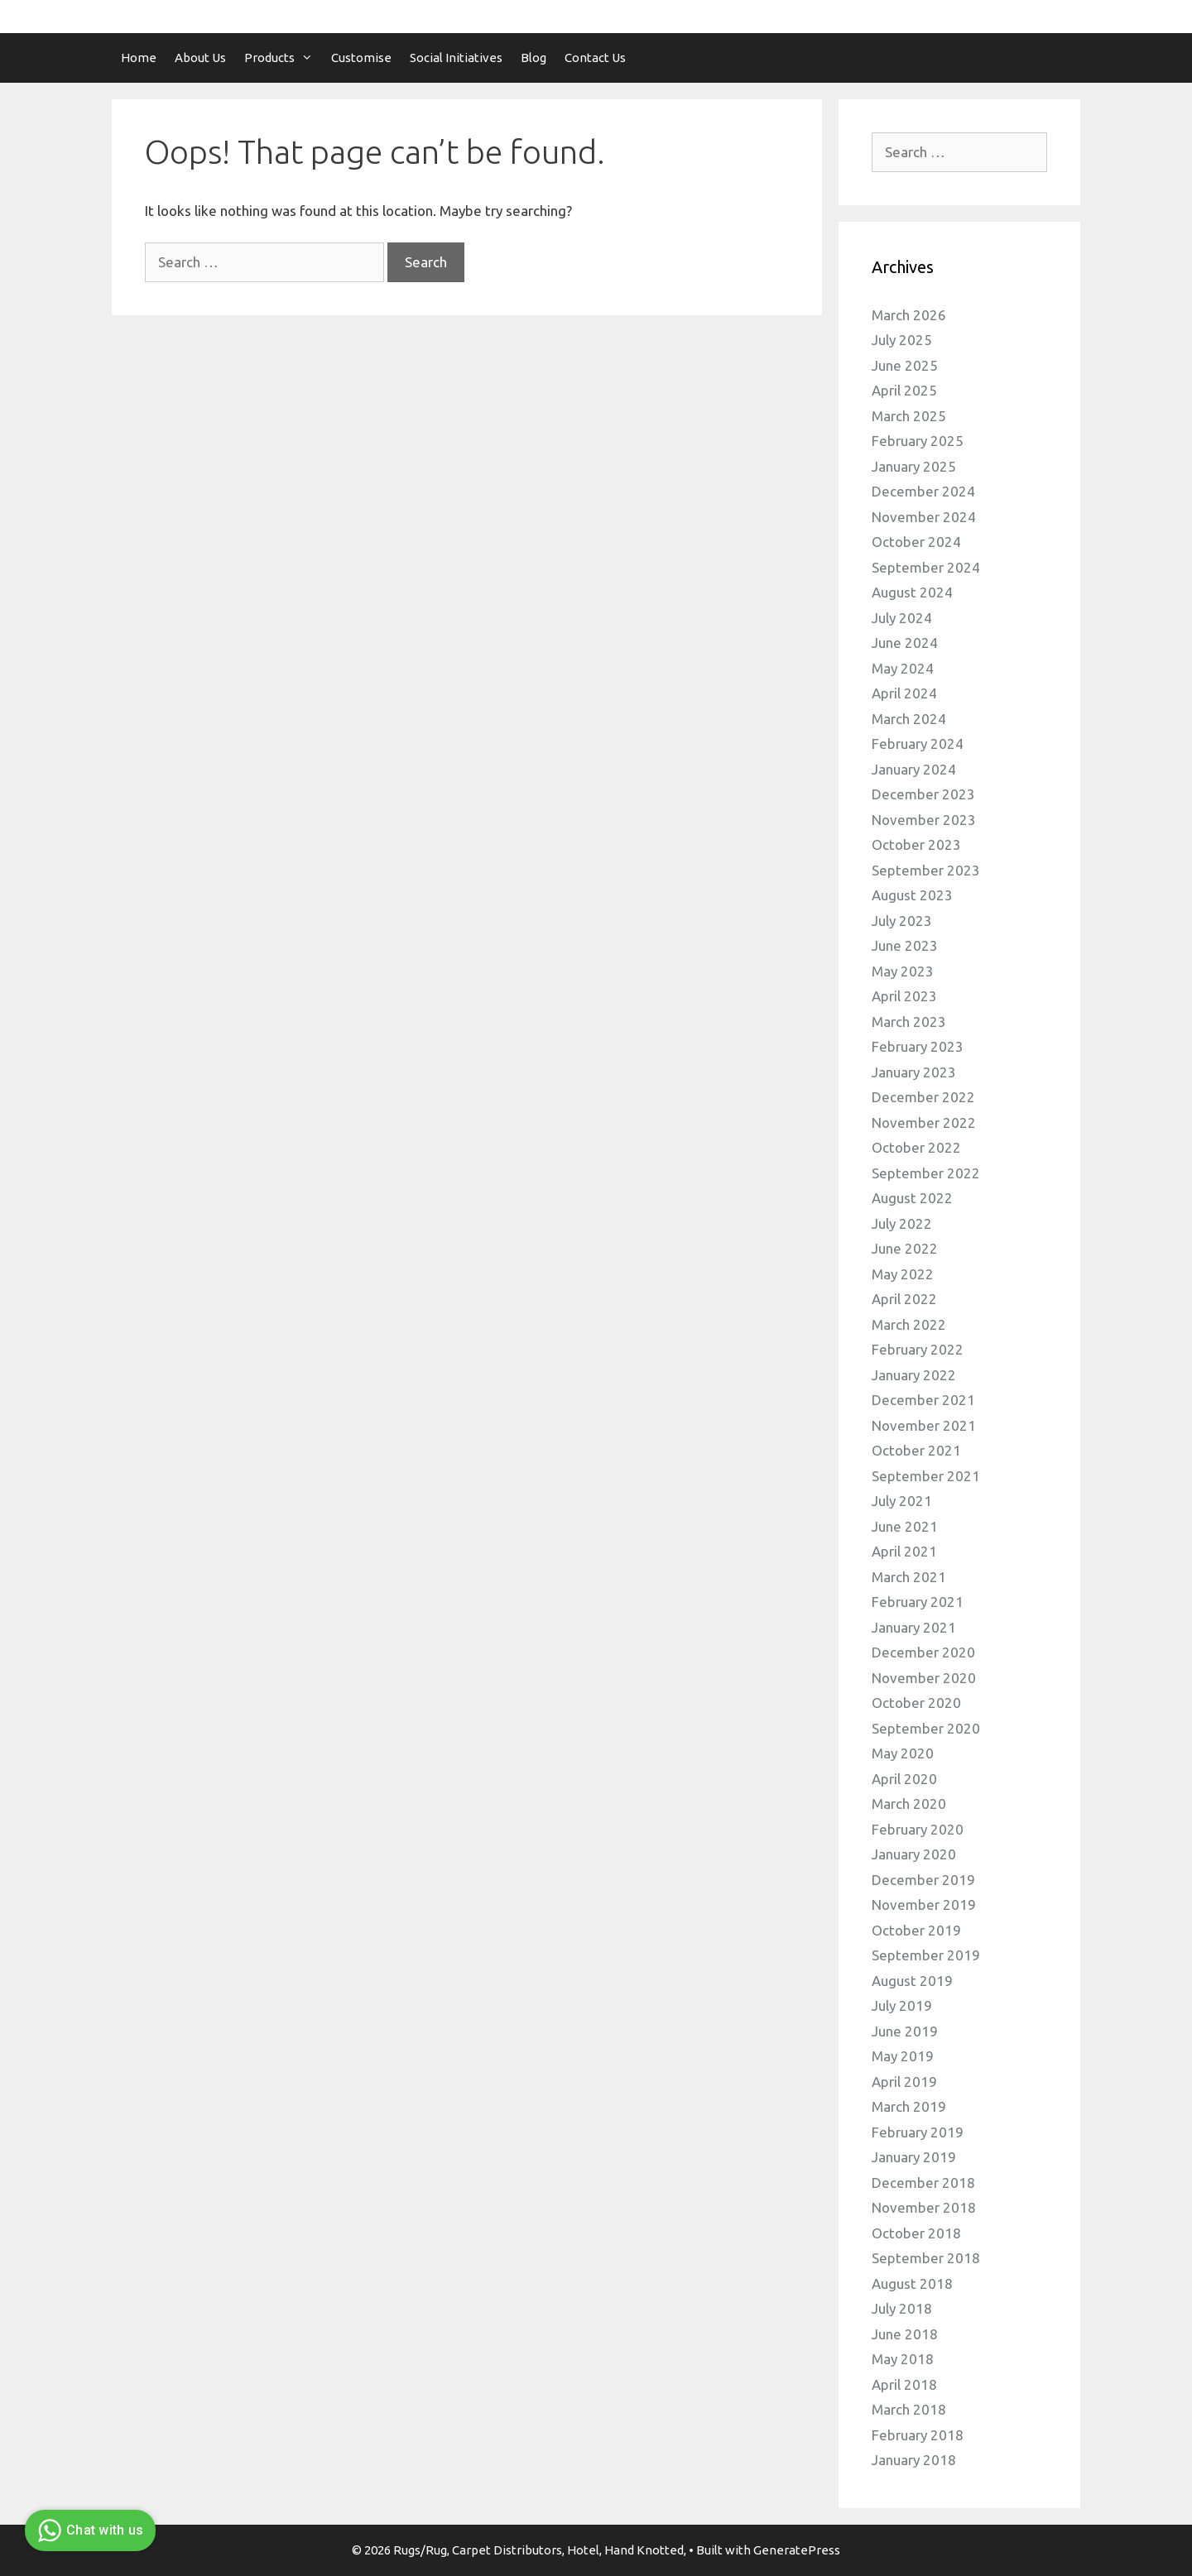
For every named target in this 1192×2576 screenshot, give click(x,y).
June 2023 (905, 945)
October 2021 (916, 1450)
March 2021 (909, 1577)
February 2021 (918, 1601)
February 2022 (918, 1349)
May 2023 (903, 971)
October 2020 (916, 1702)
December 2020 (923, 1652)
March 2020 (909, 1803)
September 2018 (926, 2258)
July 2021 (902, 1501)
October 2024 (916, 541)
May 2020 (903, 1753)
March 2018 (909, 2409)
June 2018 (905, 2334)
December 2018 (923, 2182)
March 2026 (909, 315)
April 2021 (904, 1551)
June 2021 (905, 1526)
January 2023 (914, 1072)
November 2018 (924, 2207)
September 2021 (926, 1476)
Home (138, 57)
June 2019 (905, 2031)
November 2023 (924, 819)
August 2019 (912, 1980)
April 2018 (904, 2384)
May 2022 (903, 1274)
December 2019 (923, 1880)
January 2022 (914, 1375)
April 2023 (904, 996)
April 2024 (904, 693)
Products (283, 58)
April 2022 (904, 1299)
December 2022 (923, 1097)
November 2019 (924, 1904)
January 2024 (914, 769)
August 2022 (912, 1198)
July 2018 (902, 2308)
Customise (361, 57)
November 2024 (924, 517)
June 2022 (905, 1248)
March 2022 (909, 1324)
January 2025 (914, 466)
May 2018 (903, 2359)
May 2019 (903, 2056)
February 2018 (918, 2435)
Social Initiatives (456, 57)
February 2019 (918, 2132)
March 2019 (909, 2106)
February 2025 (918, 441)
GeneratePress (796, 2550)
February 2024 (918, 743)
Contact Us (595, 57)
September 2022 (926, 1173)
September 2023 (926, 870)
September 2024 (926, 567)
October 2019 (916, 1930)
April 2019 (904, 2081)
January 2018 (914, 2460)
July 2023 (902, 920)
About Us (200, 57)
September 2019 (926, 1955)
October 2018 (916, 2233)
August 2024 (912, 592)
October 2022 (916, 1147)
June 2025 (905, 365)
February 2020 (918, 1829)
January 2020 (914, 1854)
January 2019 (914, 2157)
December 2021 (923, 1400)
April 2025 (904, 390)
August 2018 (912, 2283)
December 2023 (923, 794)
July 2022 (902, 1223)
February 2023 (918, 1046)
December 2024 (923, 491)
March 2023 (909, 1021)
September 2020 (926, 1728)
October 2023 (916, 844)
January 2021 (914, 1627)
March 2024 (909, 719)
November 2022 (924, 1122)
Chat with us (88, 2530)
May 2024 (903, 668)
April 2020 (904, 1779)
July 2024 (902, 618)
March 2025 (909, 416)
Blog (533, 57)
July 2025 (902, 340)
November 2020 (924, 1678)
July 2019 (902, 2005)
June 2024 (905, 642)
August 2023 (912, 895)
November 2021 (924, 1425)
